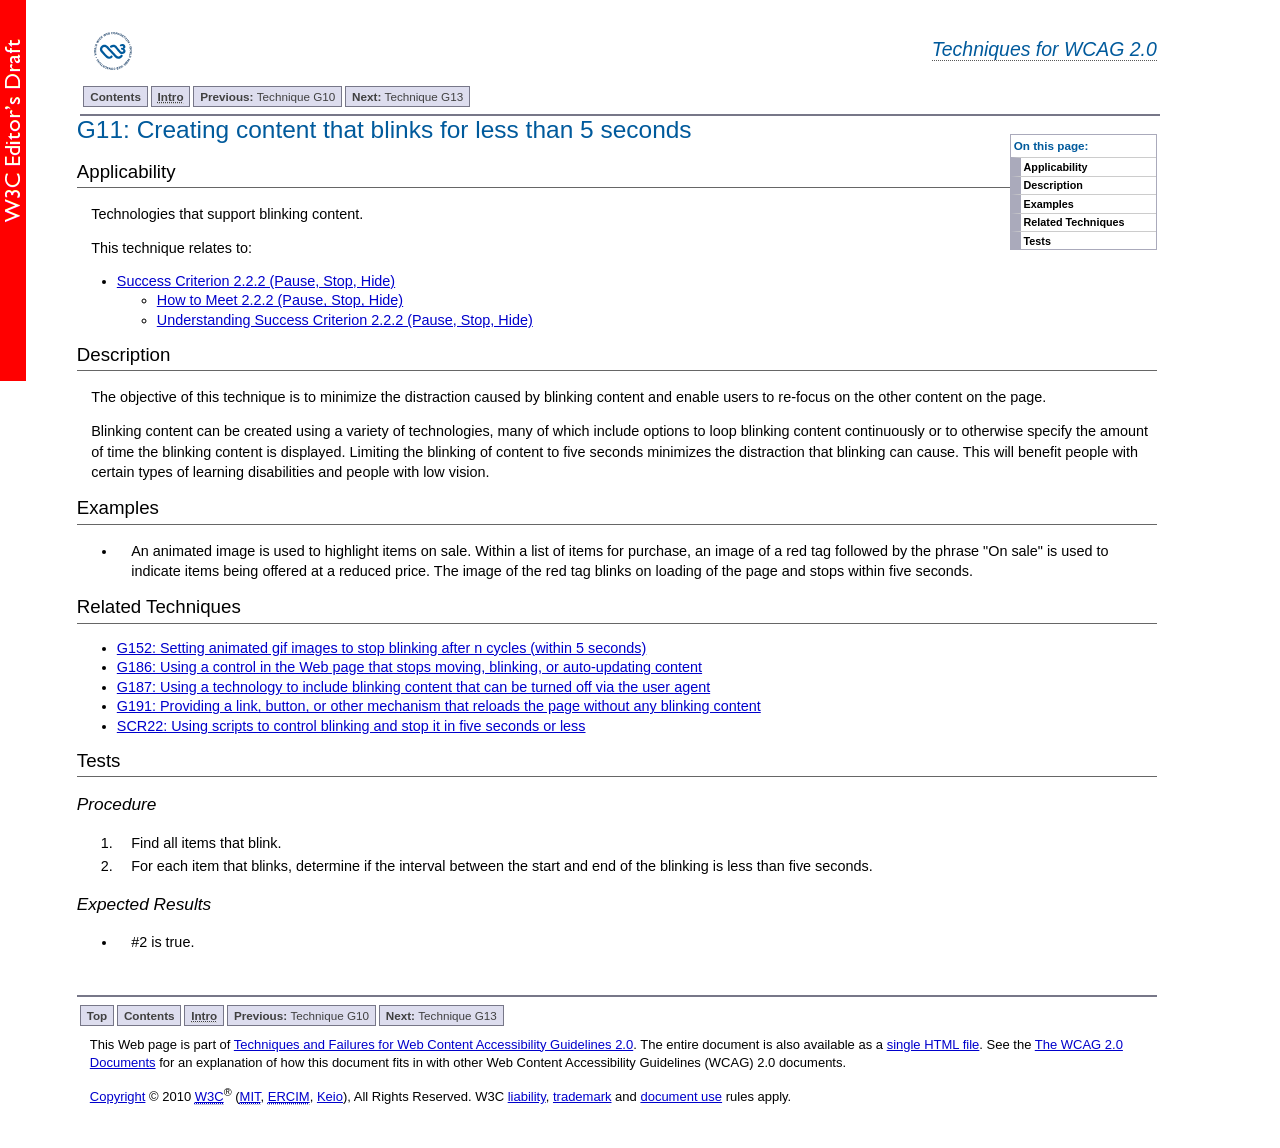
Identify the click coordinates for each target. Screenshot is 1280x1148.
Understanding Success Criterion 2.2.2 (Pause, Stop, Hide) (345, 320)
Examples (1049, 204)
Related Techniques (1074, 222)
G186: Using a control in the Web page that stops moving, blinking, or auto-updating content (409, 667)
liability (527, 1096)
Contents (115, 96)
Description (1053, 185)
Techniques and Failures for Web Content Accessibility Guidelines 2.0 (433, 1044)
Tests (1037, 241)
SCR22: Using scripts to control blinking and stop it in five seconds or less (351, 726)
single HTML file (933, 1044)
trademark (582, 1096)
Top (97, 1015)
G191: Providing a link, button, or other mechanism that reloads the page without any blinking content (439, 706)
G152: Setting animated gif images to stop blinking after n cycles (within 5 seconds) (382, 648)
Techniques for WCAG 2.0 (1044, 49)
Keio (330, 1096)
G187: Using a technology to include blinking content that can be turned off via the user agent (413, 687)
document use (681, 1096)
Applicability (1056, 167)
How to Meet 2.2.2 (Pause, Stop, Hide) (280, 300)
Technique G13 (407, 96)
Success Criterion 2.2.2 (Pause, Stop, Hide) (256, 281)
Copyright (118, 1096)
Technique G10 (267, 96)
